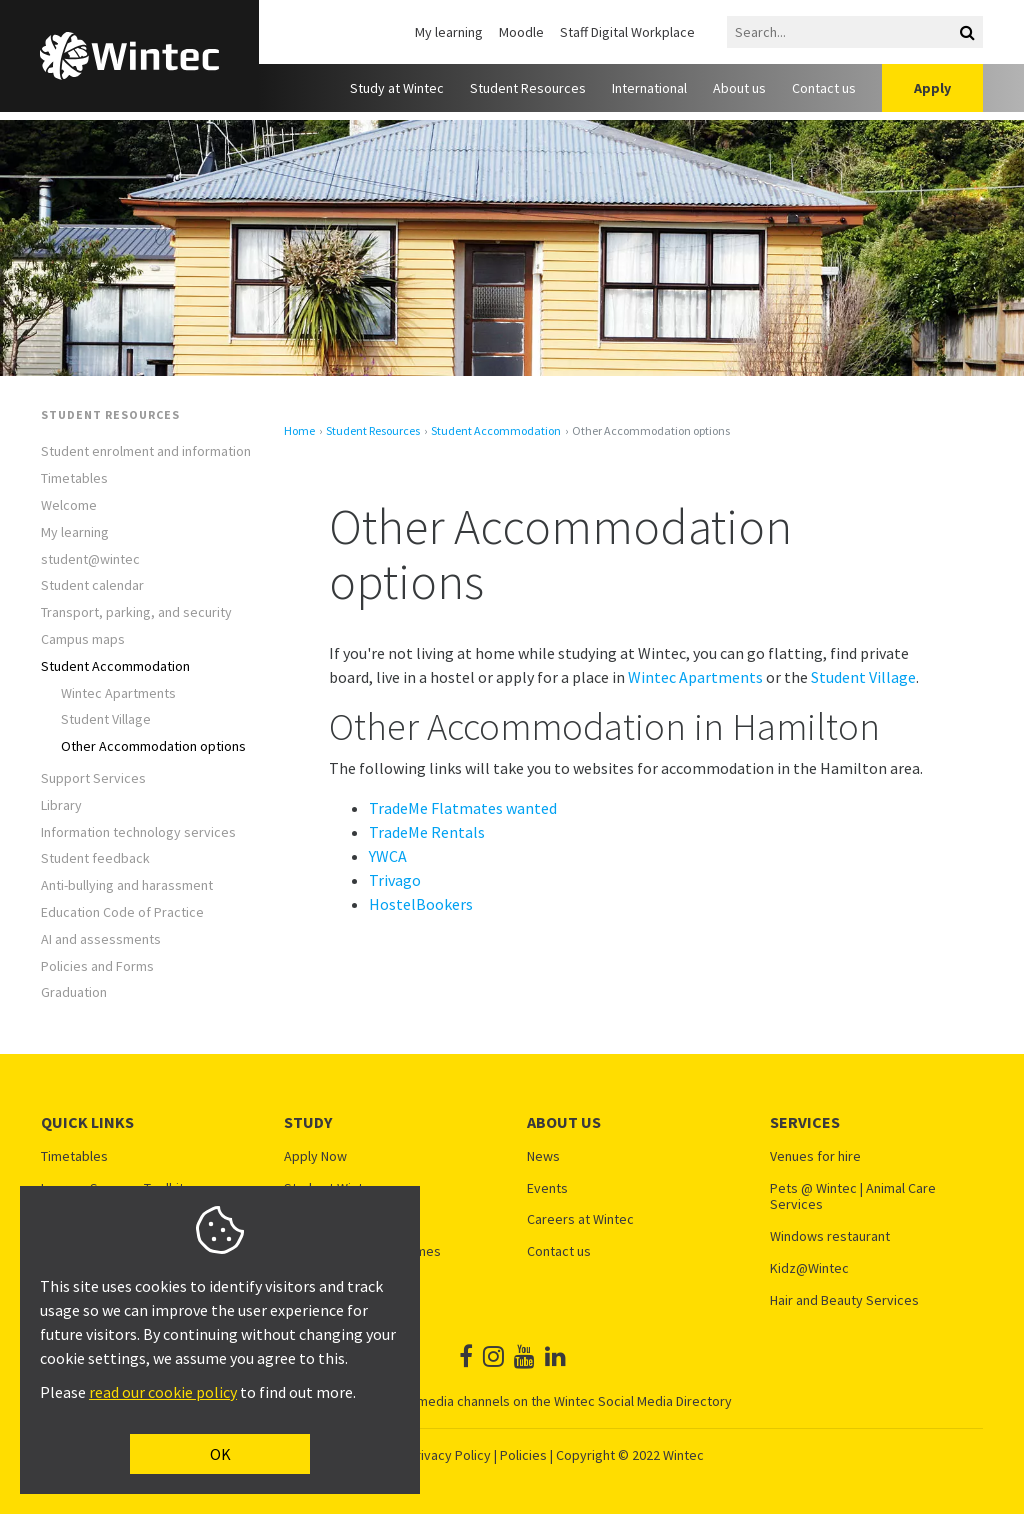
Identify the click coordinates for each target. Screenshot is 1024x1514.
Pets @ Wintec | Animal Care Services (853, 1197)
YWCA (388, 856)
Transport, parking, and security (136, 612)
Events (547, 1188)
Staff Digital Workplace (627, 32)
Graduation (74, 992)
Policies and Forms (97, 966)
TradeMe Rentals (427, 832)
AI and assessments (101, 939)
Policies (523, 1455)
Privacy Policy (449, 1455)
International (649, 88)
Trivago (395, 880)
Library (61, 805)
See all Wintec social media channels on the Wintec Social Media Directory (512, 1401)
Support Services (93, 778)
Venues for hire (815, 1156)
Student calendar (92, 585)
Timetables (74, 478)
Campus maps (83, 639)
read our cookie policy (163, 1392)
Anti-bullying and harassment (127, 885)
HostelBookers (421, 904)
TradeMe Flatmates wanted (463, 808)
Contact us (824, 88)
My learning (449, 32)
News (543, 1156)
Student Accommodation (115, 666)
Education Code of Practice (122, 912)
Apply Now (315, 1156)
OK (220, 1454)
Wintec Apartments (118, 693)
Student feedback (95, 858)
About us (739, 88)
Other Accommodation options (153, 746)
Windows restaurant (830, 1236)
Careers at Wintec (580, 1219)
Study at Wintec (397, 88)
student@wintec (90, 559)
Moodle (521, 32)
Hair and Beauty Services (844, 1300)
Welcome (69, 505)
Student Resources (528, 88)
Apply (932, 88)
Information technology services (138, 832)
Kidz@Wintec (809, 1268)
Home (299, 431)
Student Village (106, 719)
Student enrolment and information (146, 451)
